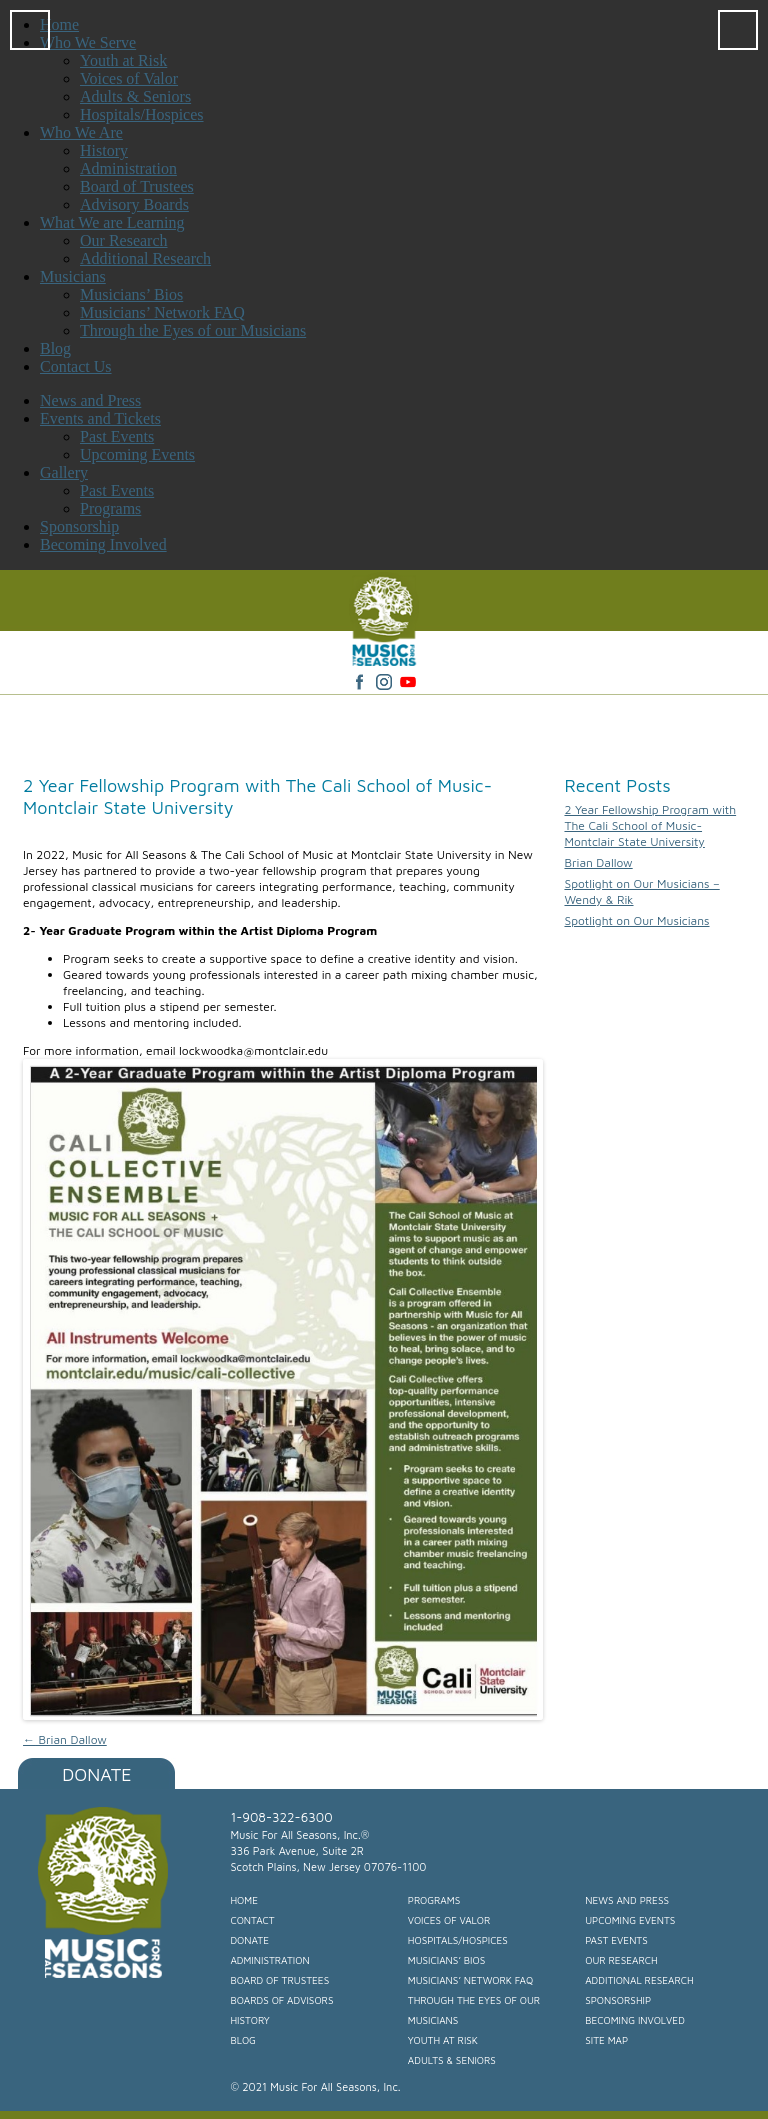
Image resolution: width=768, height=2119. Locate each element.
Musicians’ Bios (446, 1960)
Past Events (117, 436)
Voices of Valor (449, 1920)
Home (244, 1900)
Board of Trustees (279, 1980)
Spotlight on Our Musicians (636, 920)
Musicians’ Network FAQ (470, 1980)
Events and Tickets (100, 418)
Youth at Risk (443, 2040)
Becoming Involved (103, 544)
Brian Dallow (65, 1739)
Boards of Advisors (281, 2000)
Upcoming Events (137, 454)
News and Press (90, 400)
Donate (96, 1774)
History (249, 2020)
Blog (243, 2040)
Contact (252, 1920)
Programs (110, 508)
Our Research (621, 1960)
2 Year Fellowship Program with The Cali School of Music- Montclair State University (650, 825)
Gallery (64, 472)
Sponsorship (79, 526)
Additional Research (639, 1980)
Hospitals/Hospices (458, 1940)
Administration (269, 1960)
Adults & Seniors (452, 2060)
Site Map (606, 2040)
